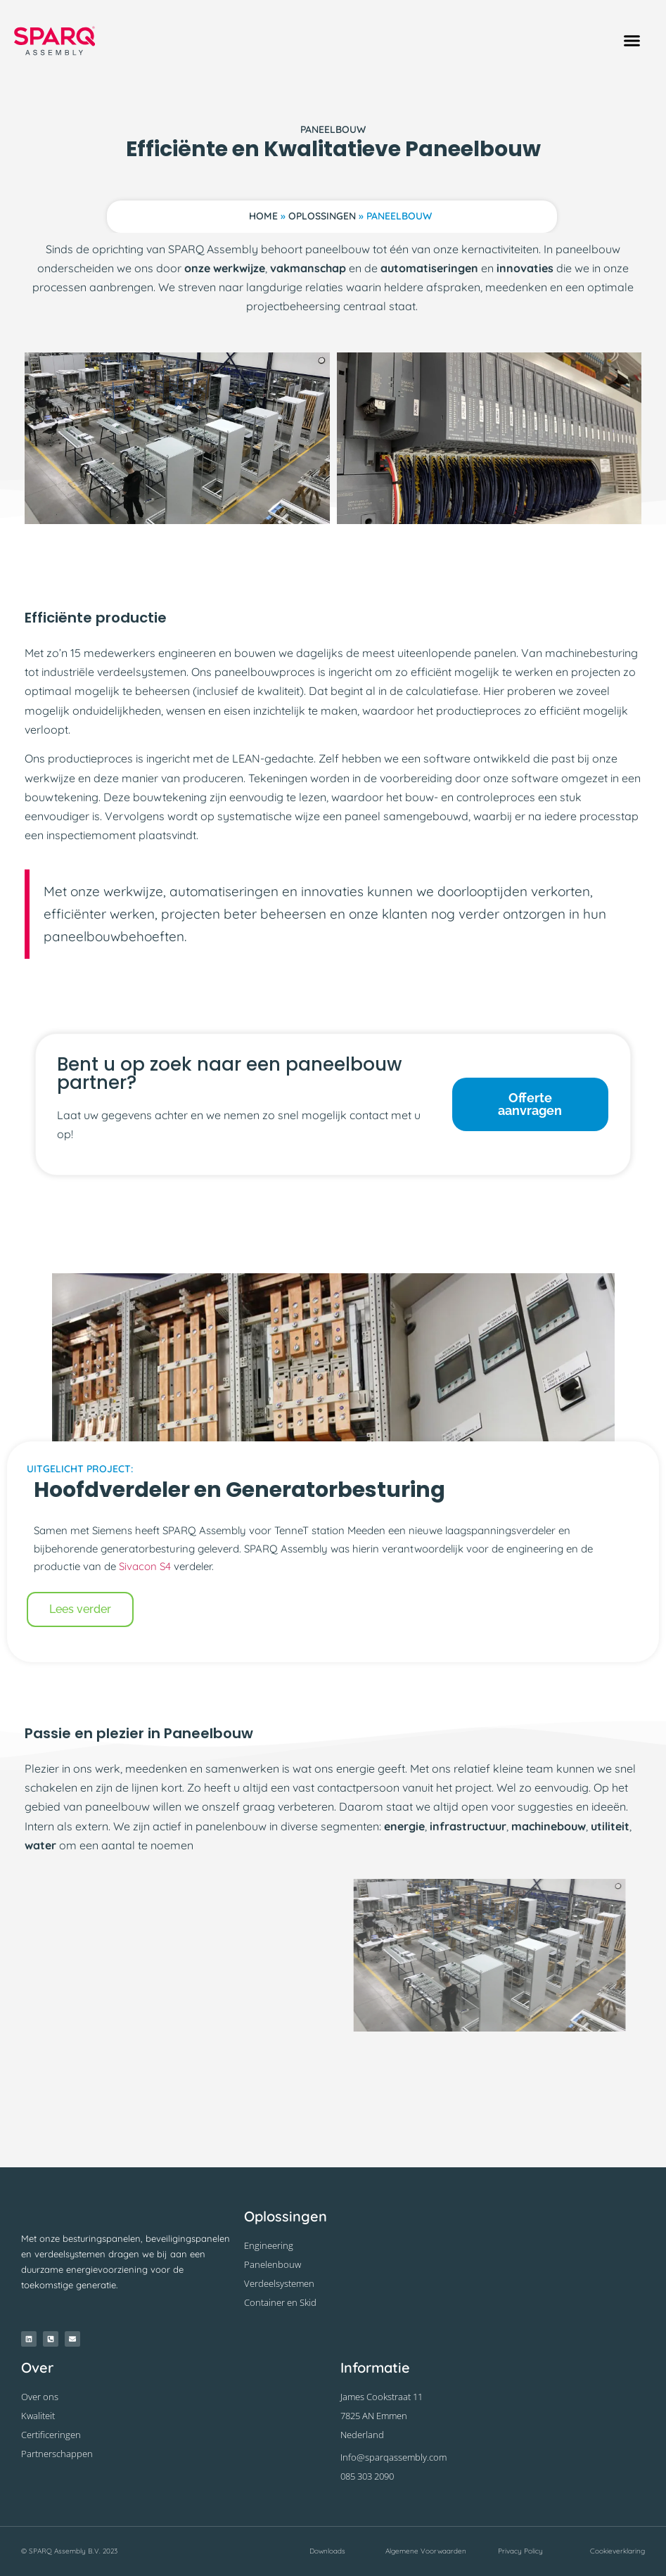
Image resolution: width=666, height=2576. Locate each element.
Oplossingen (322, 216)
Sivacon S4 (145, 1566)
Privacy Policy (520, 2551)
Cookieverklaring (617, 2551)
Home (263, 216)
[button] (631, 40)
